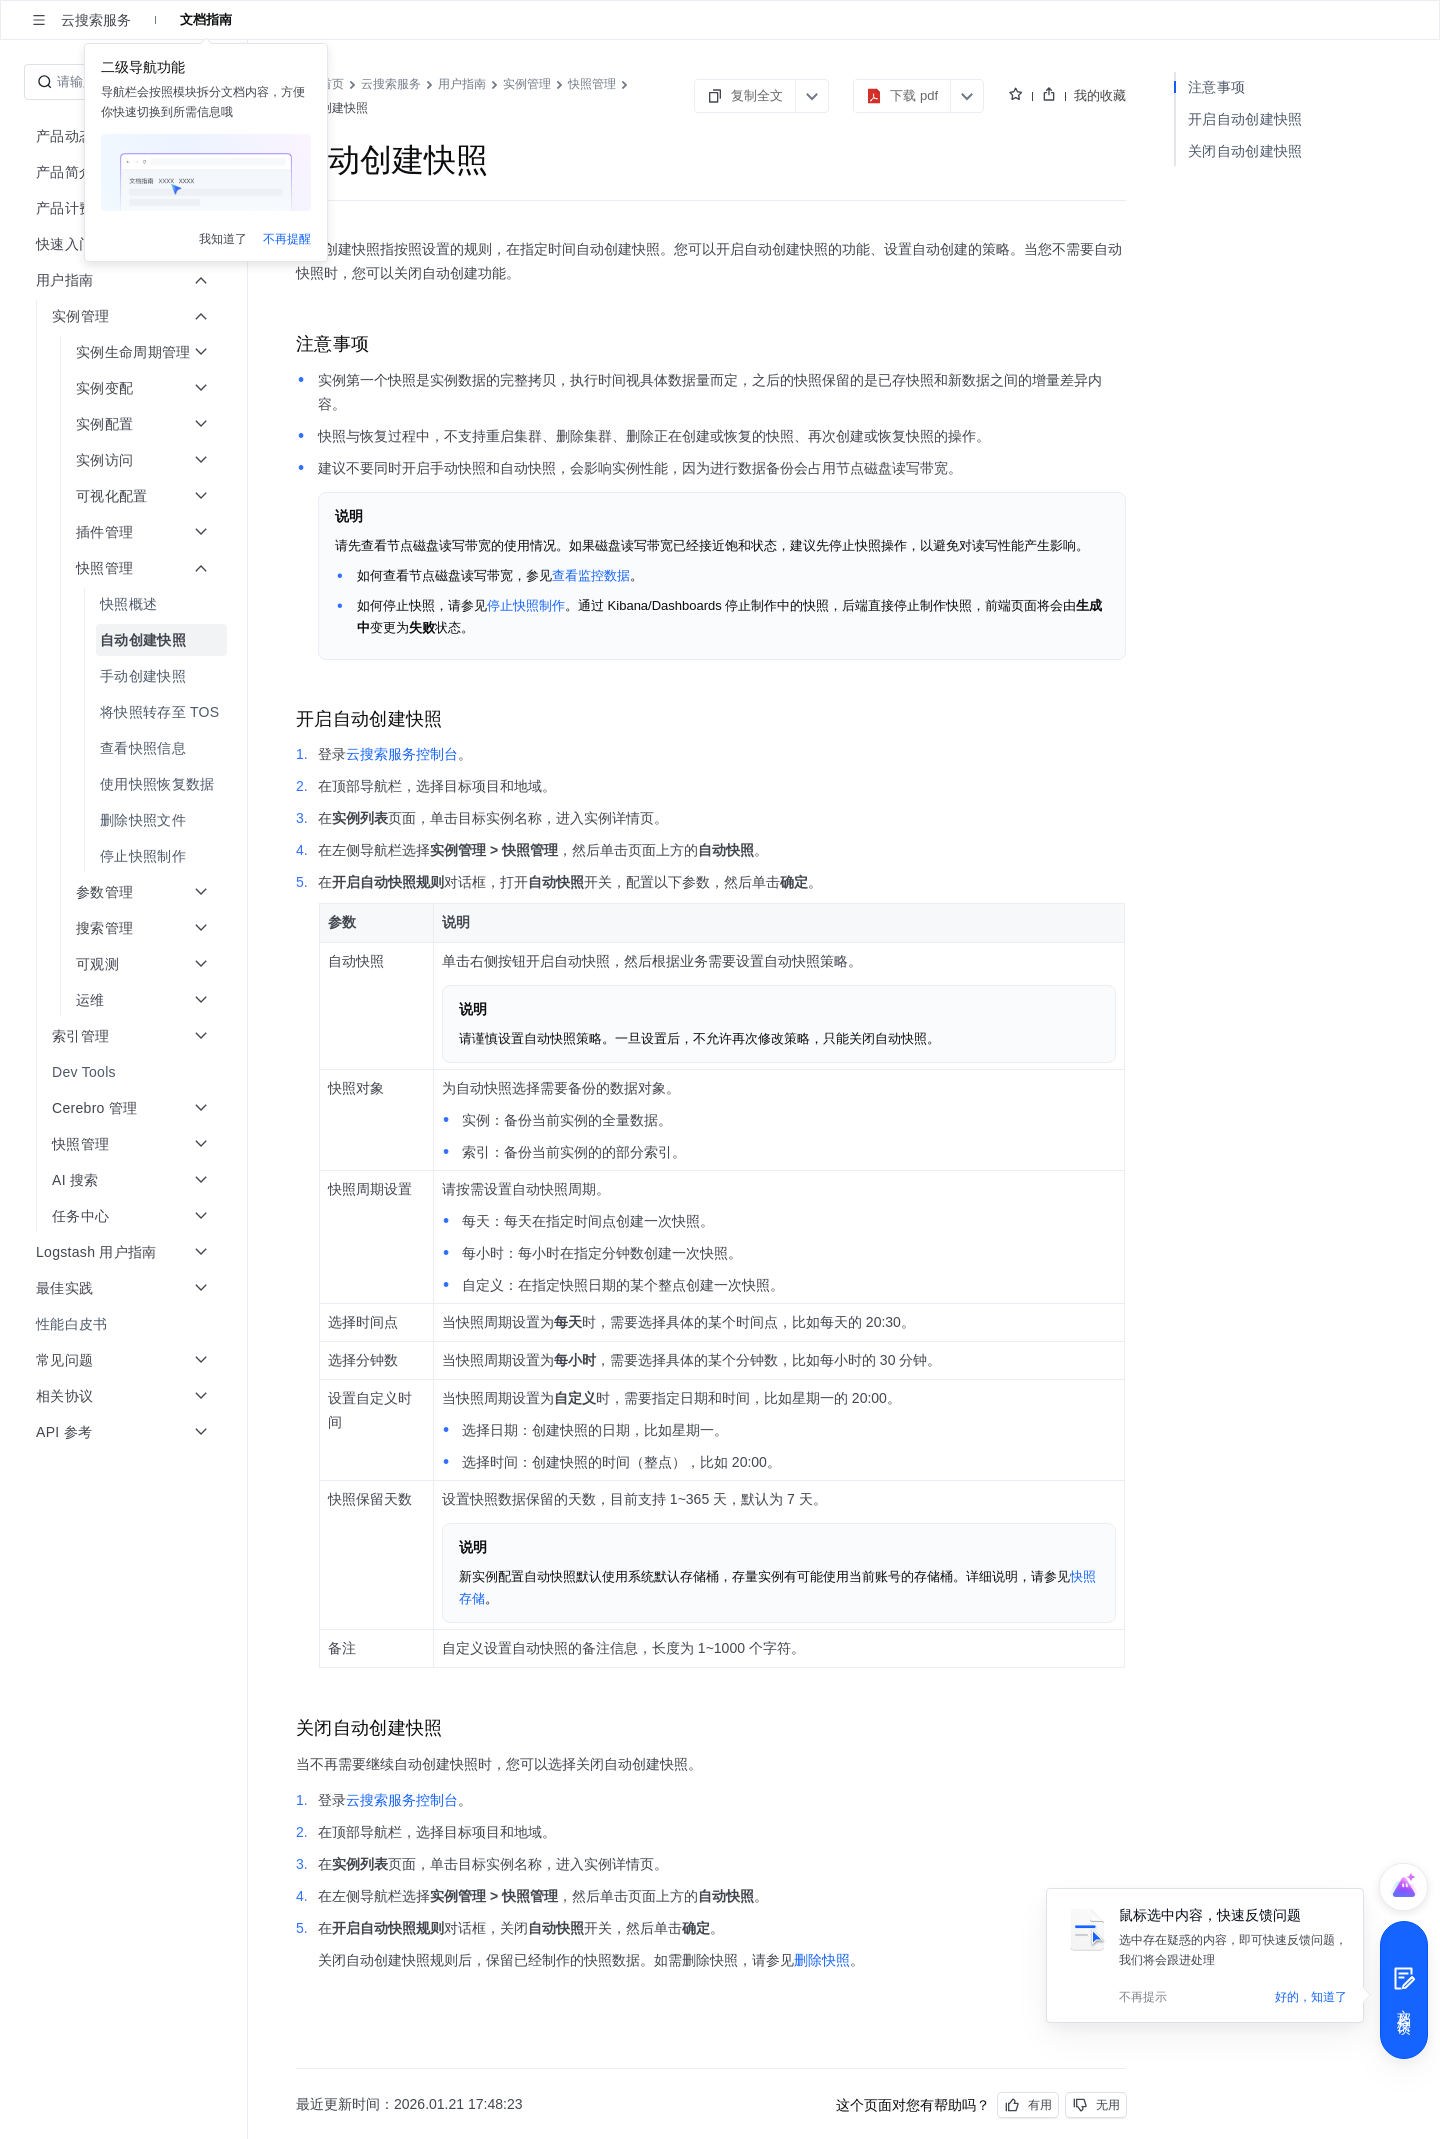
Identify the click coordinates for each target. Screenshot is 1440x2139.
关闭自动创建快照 (1245, 151)
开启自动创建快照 (1245, 119)
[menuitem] (125, 604)
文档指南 (206, 19)
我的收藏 (1100, 95)
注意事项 (1216, 87)
